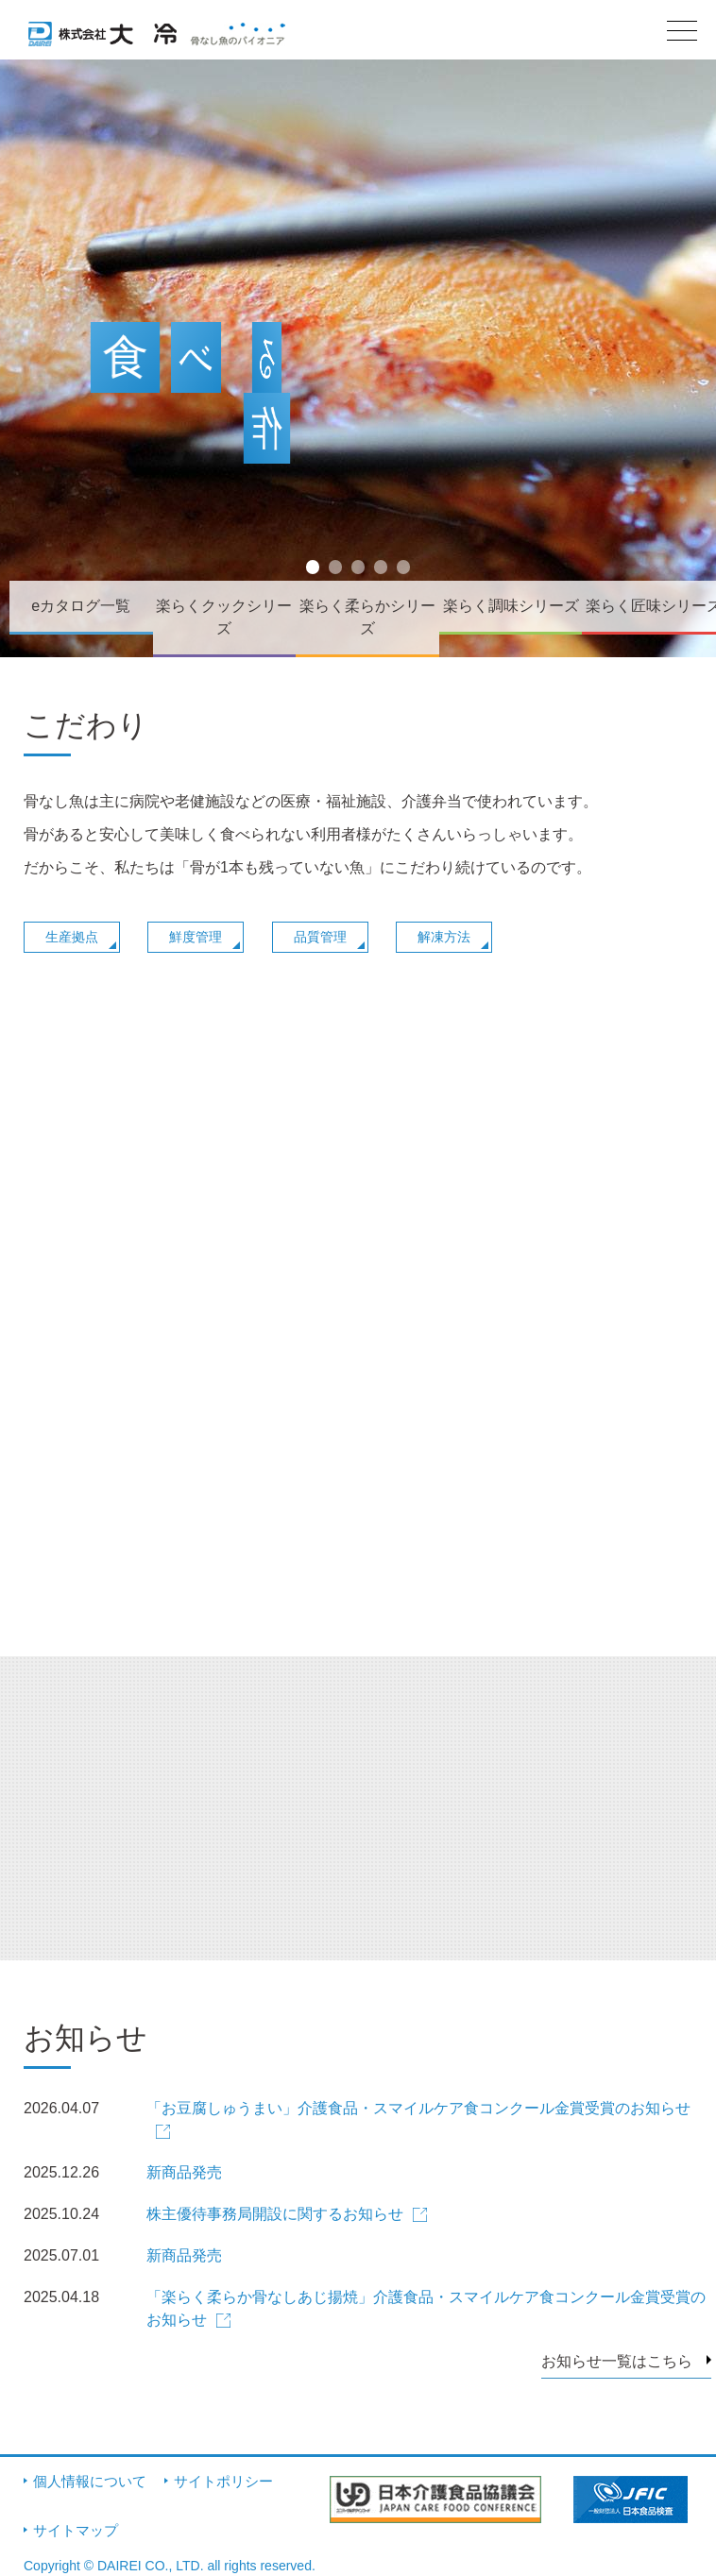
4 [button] (383, 573)
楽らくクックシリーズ (224, 617)
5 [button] (405, 573)
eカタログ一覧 (80, 606)
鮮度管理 (195, 936)
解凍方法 (444, 936)
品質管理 (320, 936)
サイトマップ (75, 2530)
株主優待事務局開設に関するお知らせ (274, 2214)
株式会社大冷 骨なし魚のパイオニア (156, 40)
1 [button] (315, 573)
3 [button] (360, 573)
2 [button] (337, 573)
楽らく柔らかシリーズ (367, 617)
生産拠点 (71, 936)
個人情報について (89, 2481)
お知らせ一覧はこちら (616, 2361)
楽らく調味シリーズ (511, 606)
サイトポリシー (223, 2481)
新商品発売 (184, 2172)
